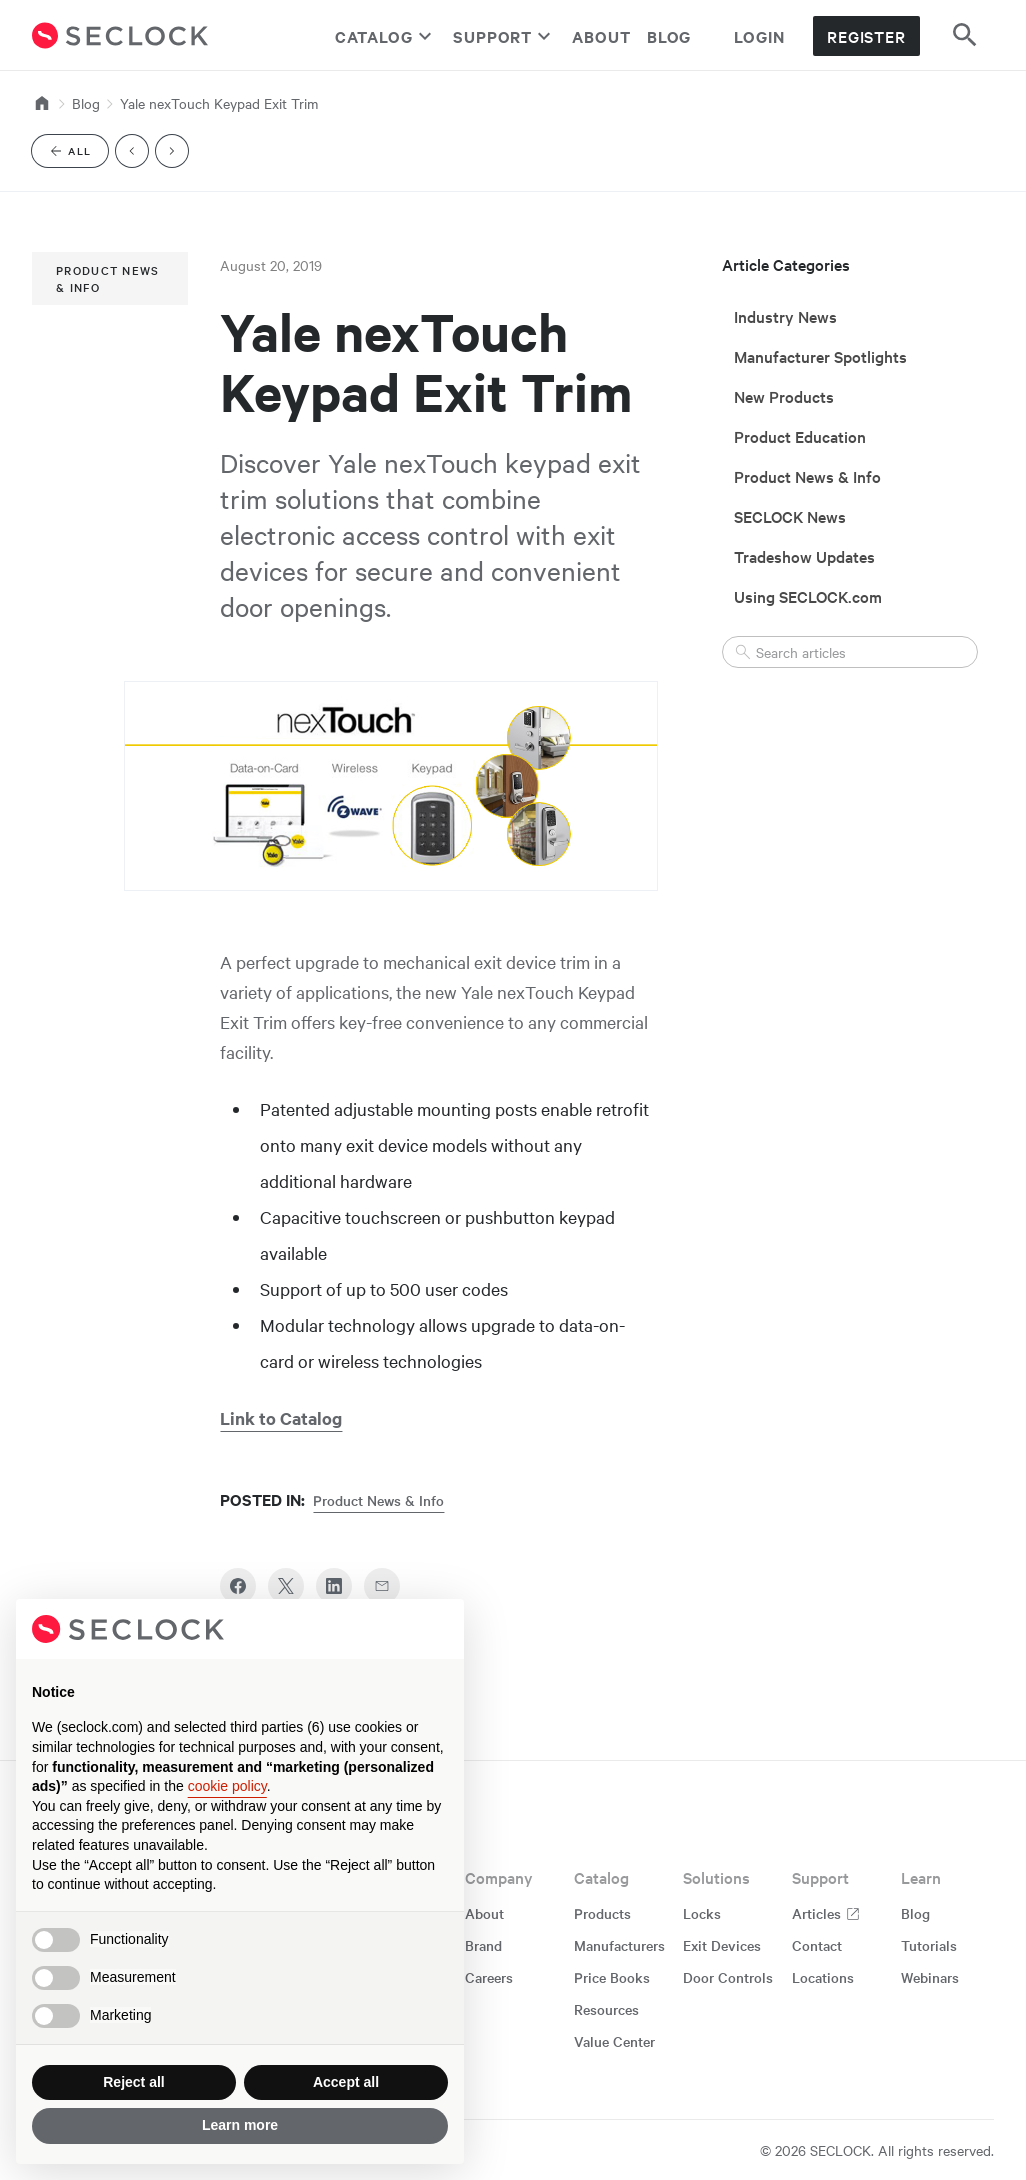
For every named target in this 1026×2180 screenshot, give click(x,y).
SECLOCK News (790, 516)
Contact (817, 1945)
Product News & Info (108, 278)
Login (759, 36)
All (78, 154)
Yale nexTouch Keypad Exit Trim (219, 103)
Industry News (785, 316)
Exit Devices (722, 1945)
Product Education (800, 436)
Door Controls (728, 1977)
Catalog (386, 36)
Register (866, 36)
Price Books (612, 1977)
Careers (489, 1977)
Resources (606, 2009)
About (601, 36)
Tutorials (929, 1945)
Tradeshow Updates (804, 556)
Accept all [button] (346, 2082)
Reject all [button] (133, 2082)
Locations (823, 1977)
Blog (669, 36)
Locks (702, 1913)
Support (504, 36)
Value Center (614, 2041)
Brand (483, 1945)
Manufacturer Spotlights (820, 356)
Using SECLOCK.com (808, 596)
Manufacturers (619, 1945)
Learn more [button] (240, 2125)
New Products (784, 396)
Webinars (930, 1977)
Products (602, 1913)
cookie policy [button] (227, 1786)
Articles (826, 1913)
